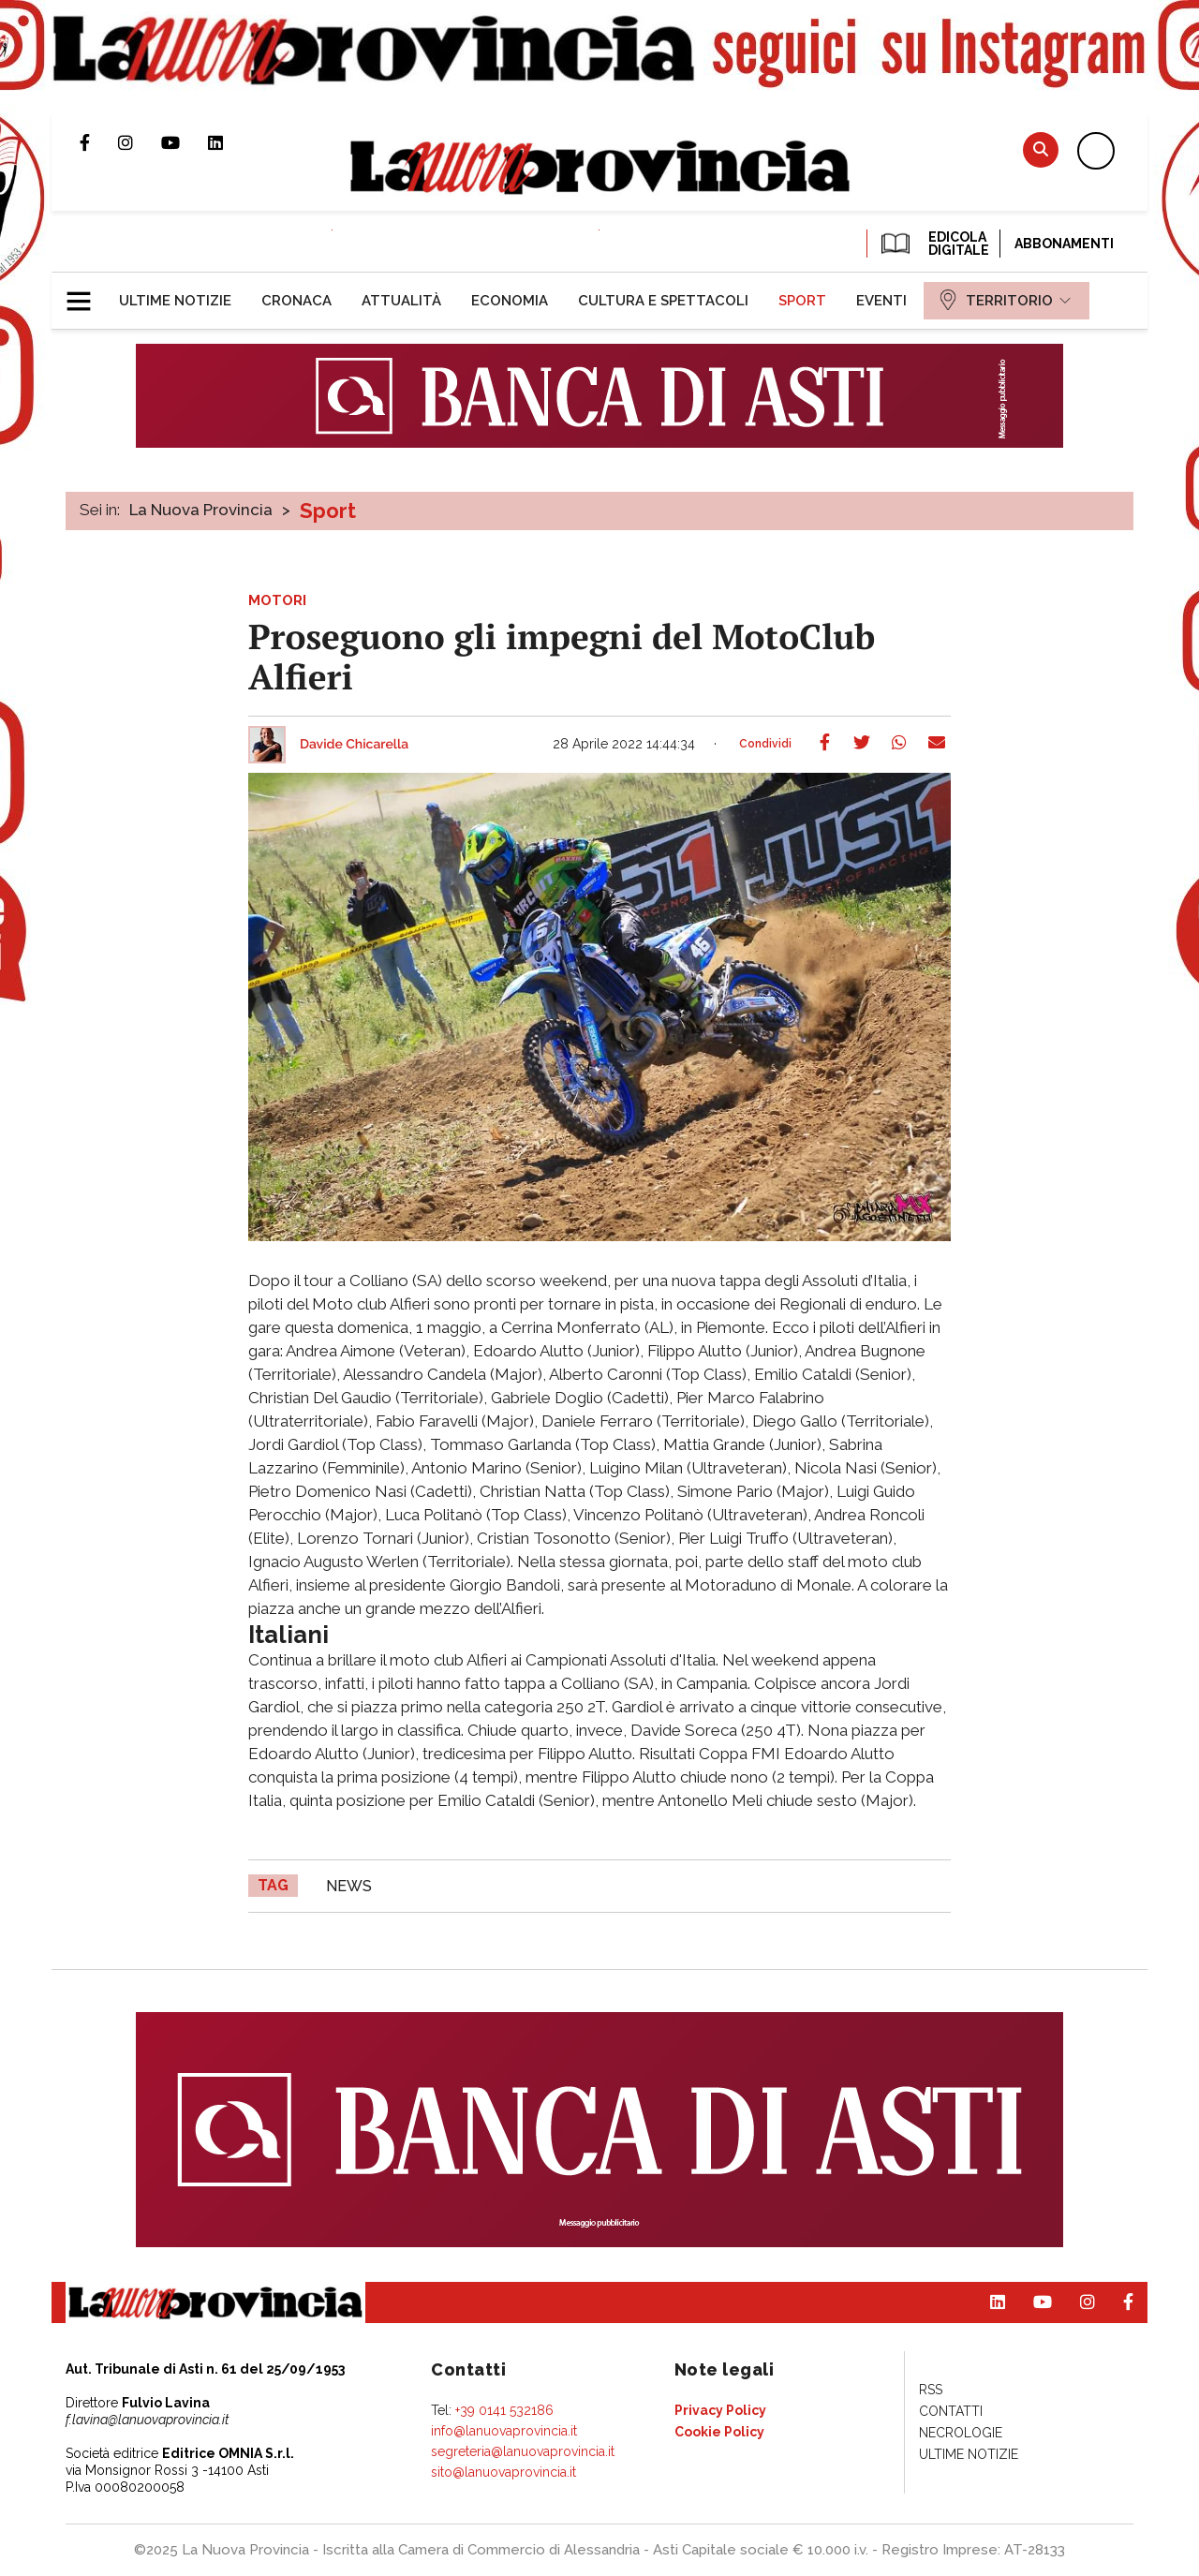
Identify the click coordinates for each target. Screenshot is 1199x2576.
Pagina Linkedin (229, 142)
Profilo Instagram (139, 142)
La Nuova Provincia (201, 509)
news (349, 1886)
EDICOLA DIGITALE (933, 243)
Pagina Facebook (99, 142)
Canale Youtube (184, 142)
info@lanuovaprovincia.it (504, 2430)
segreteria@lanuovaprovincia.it (522, 2451)
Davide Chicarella (354, 744)
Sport (328, 510)
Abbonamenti (1064, 243)
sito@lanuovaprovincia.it (503, 2472)
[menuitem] (175, 300)
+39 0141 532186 (504, 2410)
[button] (86, 293)
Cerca (1040, 149)
